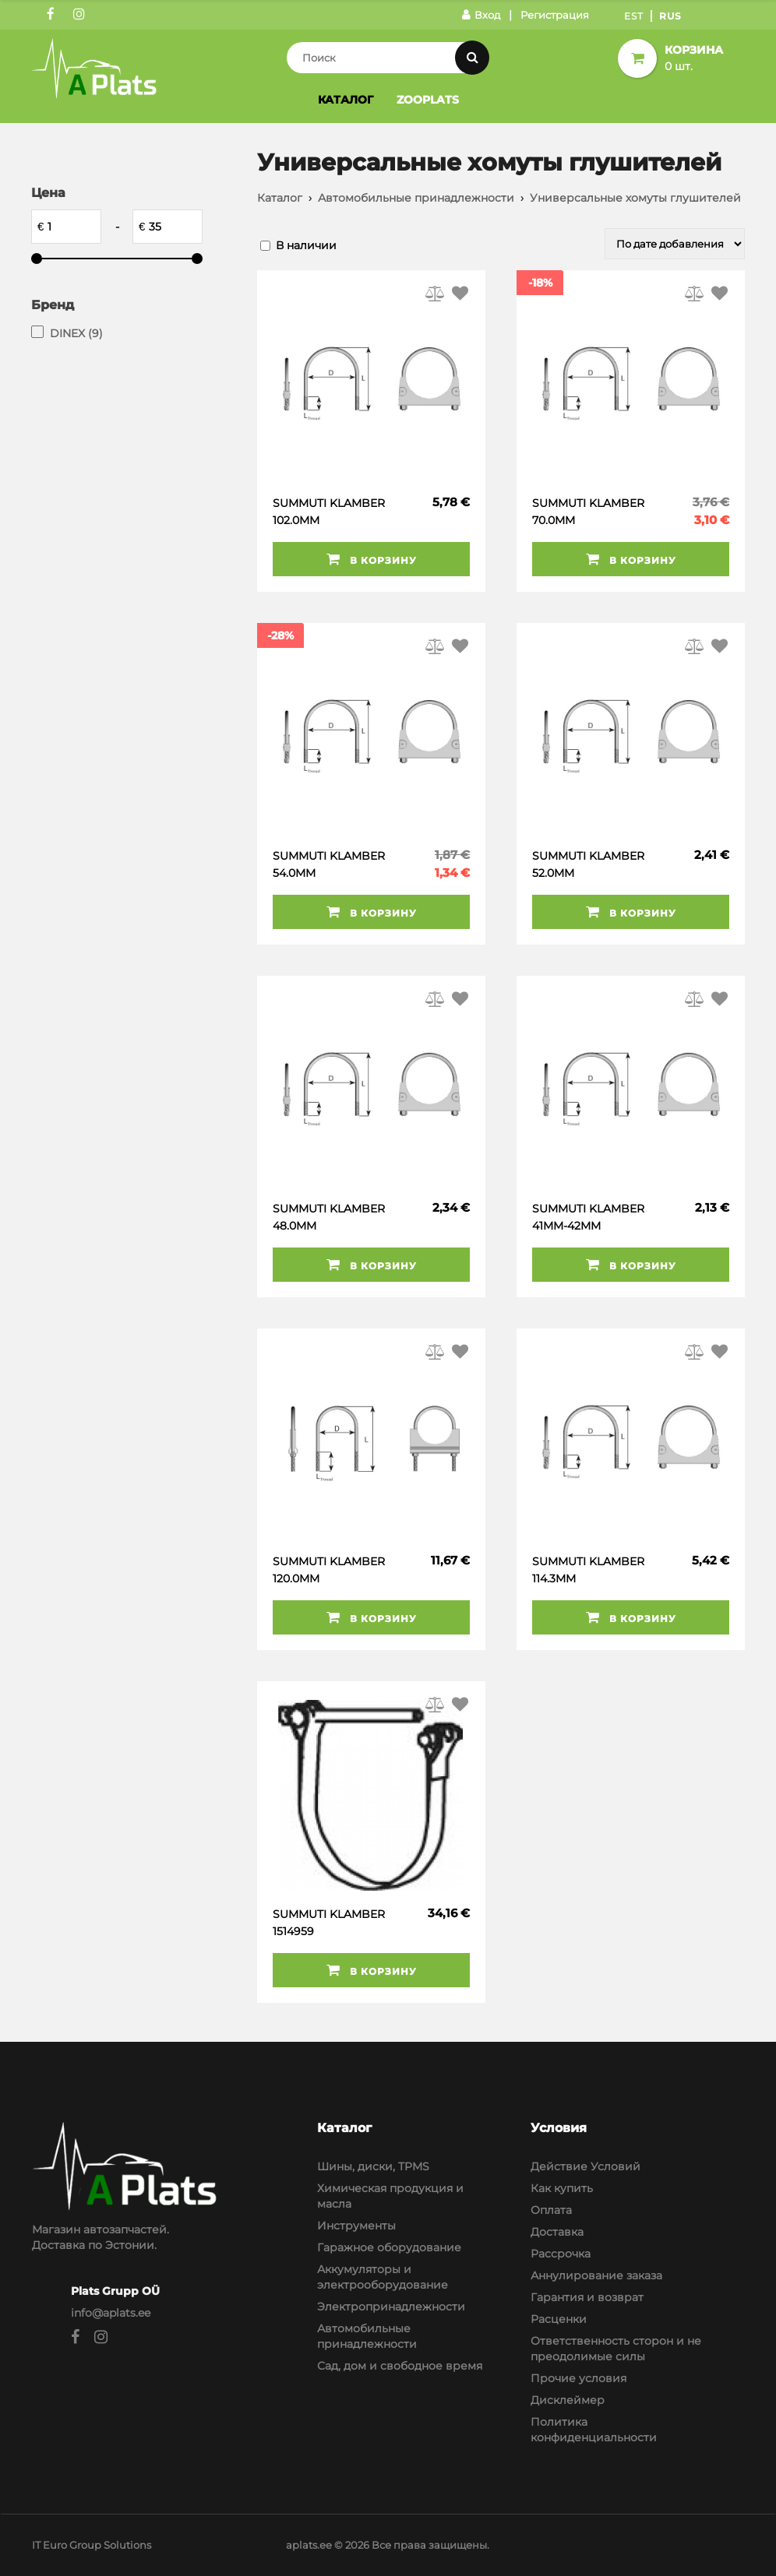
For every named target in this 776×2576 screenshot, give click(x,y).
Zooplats (428, 100)
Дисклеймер (568, 2400)
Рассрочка (561, 2254)
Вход (481, 15)
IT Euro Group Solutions (91, 2545)
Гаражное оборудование (389, 2247)
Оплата (551, 2210)
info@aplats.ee (110, 2313)
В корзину (371, 559)
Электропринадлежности (391, 2307)
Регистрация (554, 15)
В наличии (306, 245)
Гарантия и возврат (587, 2297)
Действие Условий (585, 2166)
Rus (670, 16)
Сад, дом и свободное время (399, 2366)
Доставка (557, 2232)
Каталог (345, 100)
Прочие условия (578, 2378)
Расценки (559, 2319)
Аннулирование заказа (596, 2275)
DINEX (76, 333)
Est (634, 16)
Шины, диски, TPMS (373, 2166)
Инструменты (356, 2226)
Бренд (52, 304)
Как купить (562, 2188)
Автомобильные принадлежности (416, 198)
